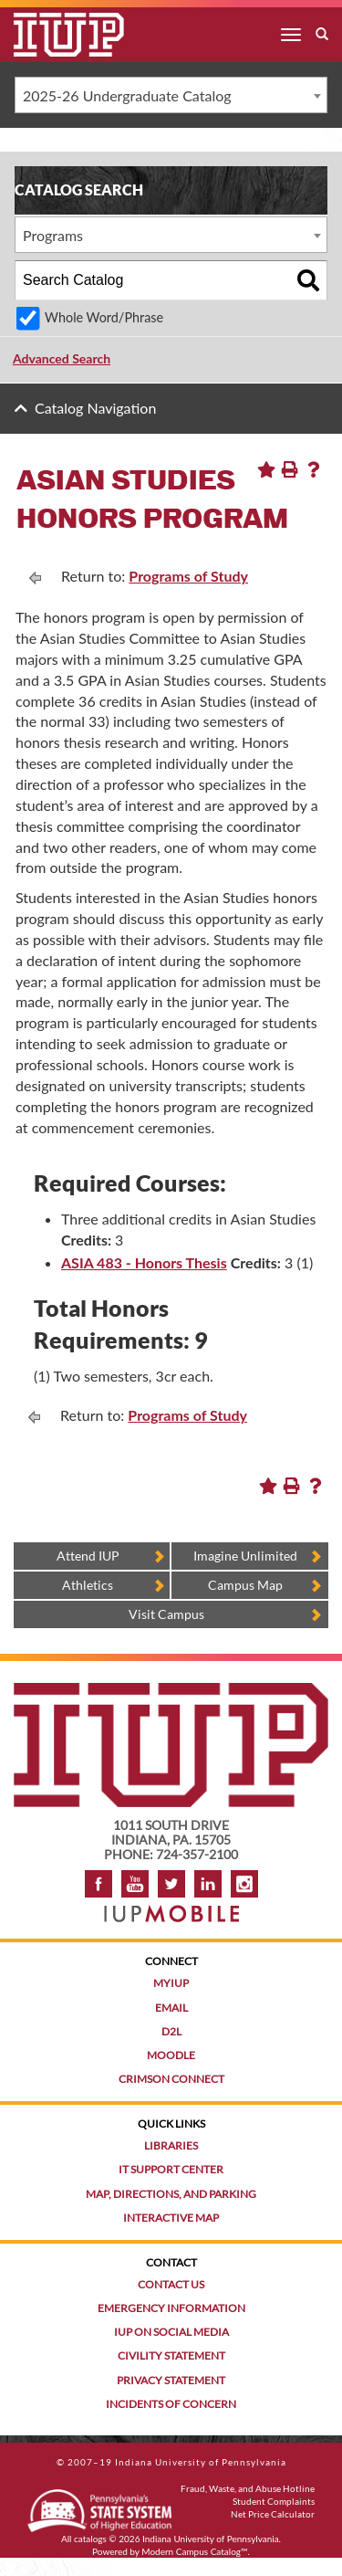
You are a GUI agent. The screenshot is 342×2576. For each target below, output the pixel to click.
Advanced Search (61, 358)
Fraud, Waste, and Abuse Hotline (248, 2488)
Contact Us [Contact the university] (171, 2284)
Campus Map (245, 1585)
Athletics (87, 1585)
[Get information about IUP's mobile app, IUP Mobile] (171, 1908)
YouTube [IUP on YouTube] (135, 1884)
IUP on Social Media (171, 2332)
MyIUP (171, 1983)
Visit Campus (166, 1614)
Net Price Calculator (273, 2513)
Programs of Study (188, 575)
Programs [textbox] (53, 235)
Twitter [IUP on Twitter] (171, 1884)
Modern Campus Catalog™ (194, 2551)
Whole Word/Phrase (104, 317)
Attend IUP (88, 1555)
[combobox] (171, 95)
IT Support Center (171, 2169)
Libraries (171, 2145)
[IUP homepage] (171, 1691)
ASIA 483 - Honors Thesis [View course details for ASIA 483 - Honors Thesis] (144, 1262)
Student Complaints (274, 2501)
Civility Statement (171, 2355)
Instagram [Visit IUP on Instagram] (244, 1884)
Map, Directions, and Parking (171, 2194)
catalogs (90, 2538)
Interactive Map (171, 2217)
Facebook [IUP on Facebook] (98, 1884)
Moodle (171, 2055)
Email (171, 2007)
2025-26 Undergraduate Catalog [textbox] (127, 95)
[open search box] (322, 35)
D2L (171, 2031)
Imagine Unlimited (245, 1555)
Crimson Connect (171, 2079)
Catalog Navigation (95, 407)
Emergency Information (171, 2308)
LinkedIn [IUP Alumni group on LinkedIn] (208, 1884)
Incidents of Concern (171, 2404)
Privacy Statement (171, 2380)
